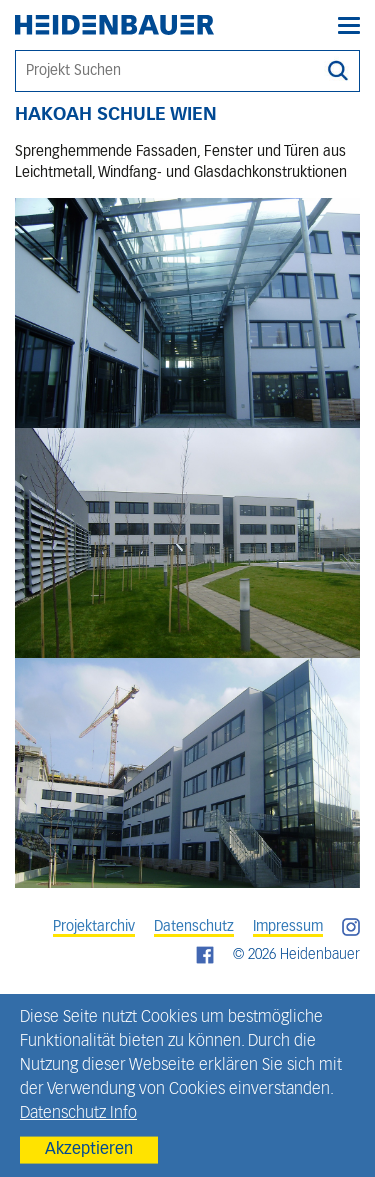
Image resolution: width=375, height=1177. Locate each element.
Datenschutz (194, 927)
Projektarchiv (94, 927)
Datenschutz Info (78, 1114)
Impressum (288, 927)
